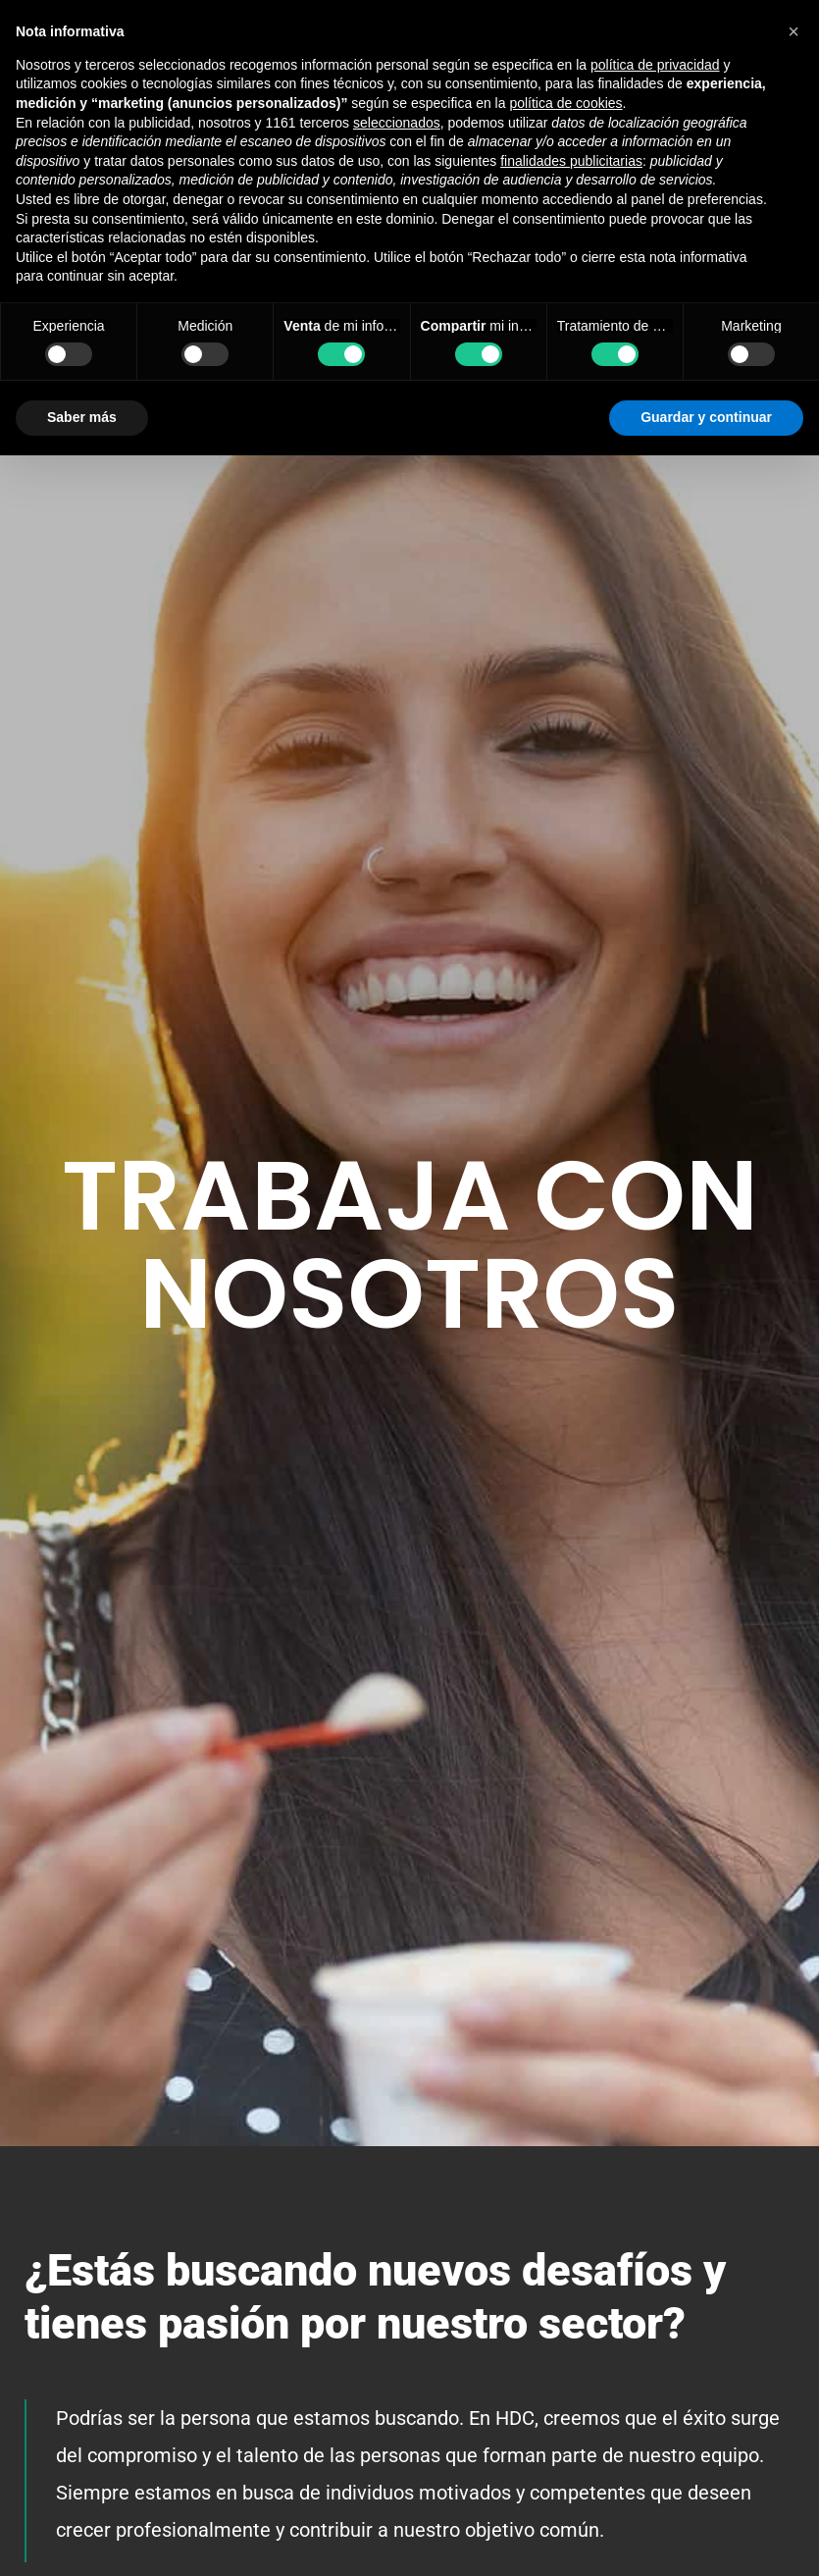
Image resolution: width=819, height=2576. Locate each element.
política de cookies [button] (565, 103)
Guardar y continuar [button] (706, 417)
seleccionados (396, 123)
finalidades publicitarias (571, 161)
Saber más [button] (82, 417)
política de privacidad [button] (655, 65)
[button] (793, 31)
